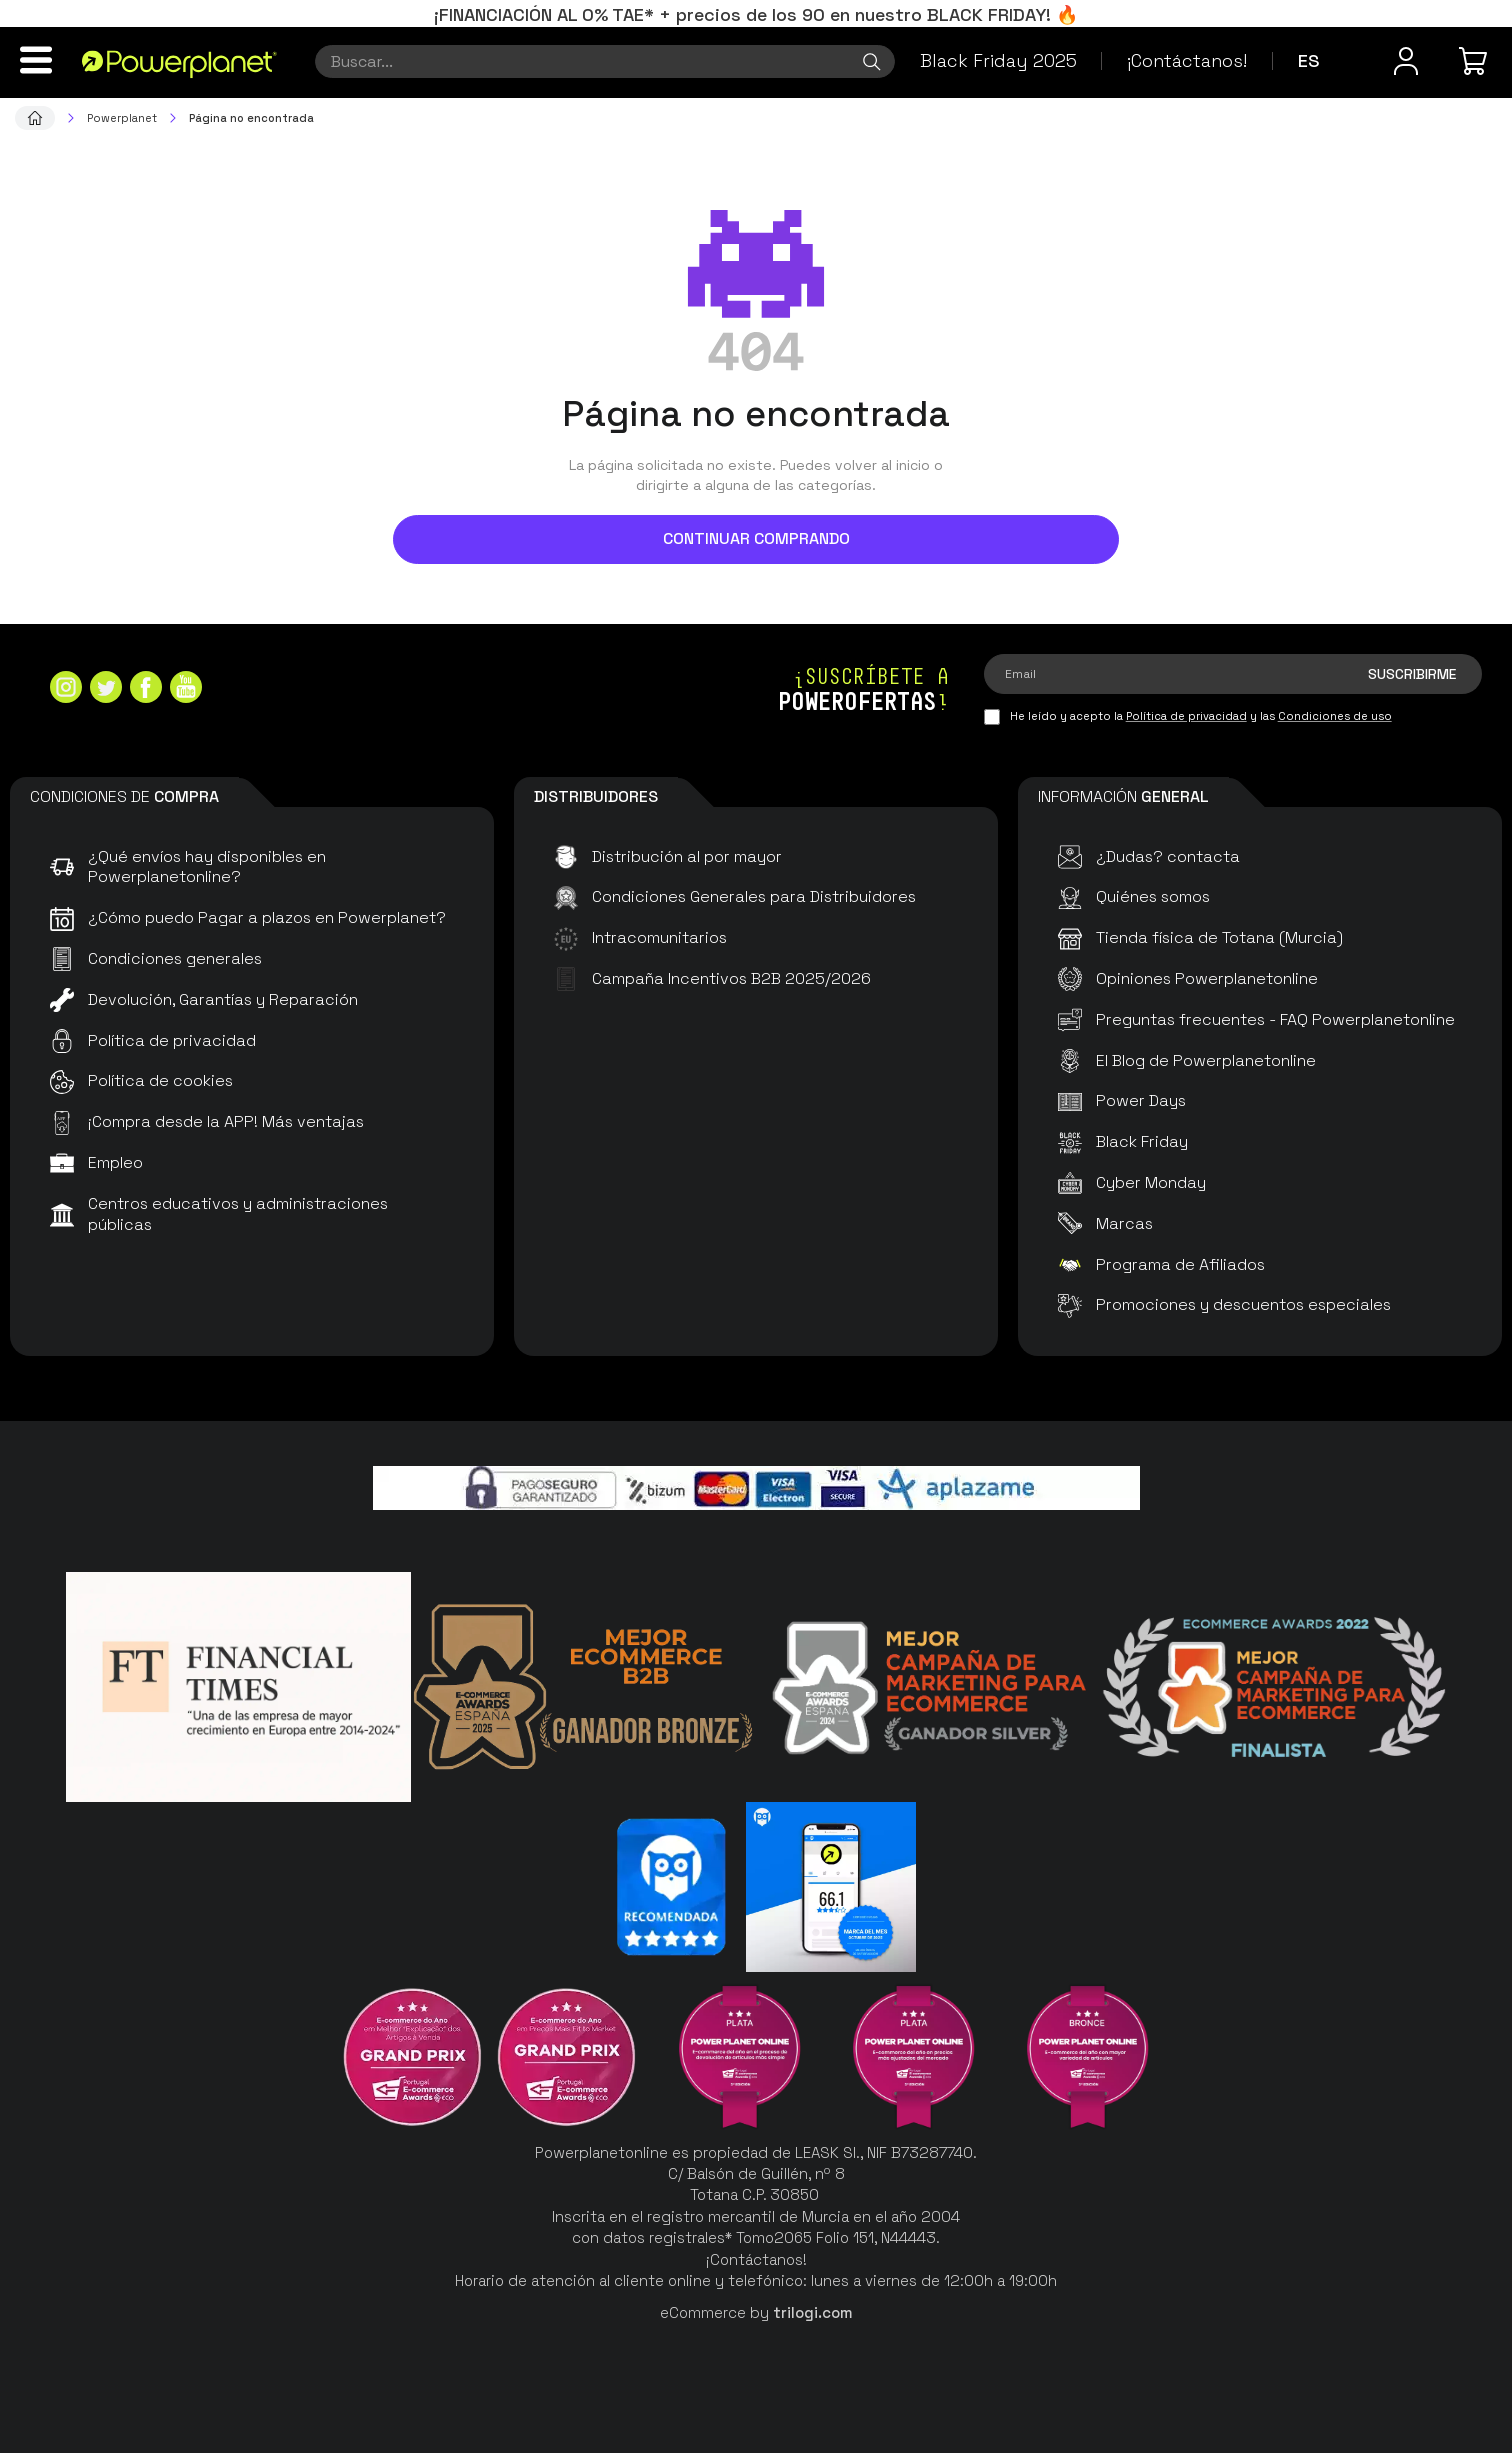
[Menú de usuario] (1406, 61)
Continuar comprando (756, 538)
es (1309, 60)
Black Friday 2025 (998, 60)
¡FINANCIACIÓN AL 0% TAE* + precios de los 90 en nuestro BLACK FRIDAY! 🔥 (756, 14)
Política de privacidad (1186, 716)
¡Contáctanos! (1187, 60)
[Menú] (36, 60)
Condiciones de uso (1335, 716)
